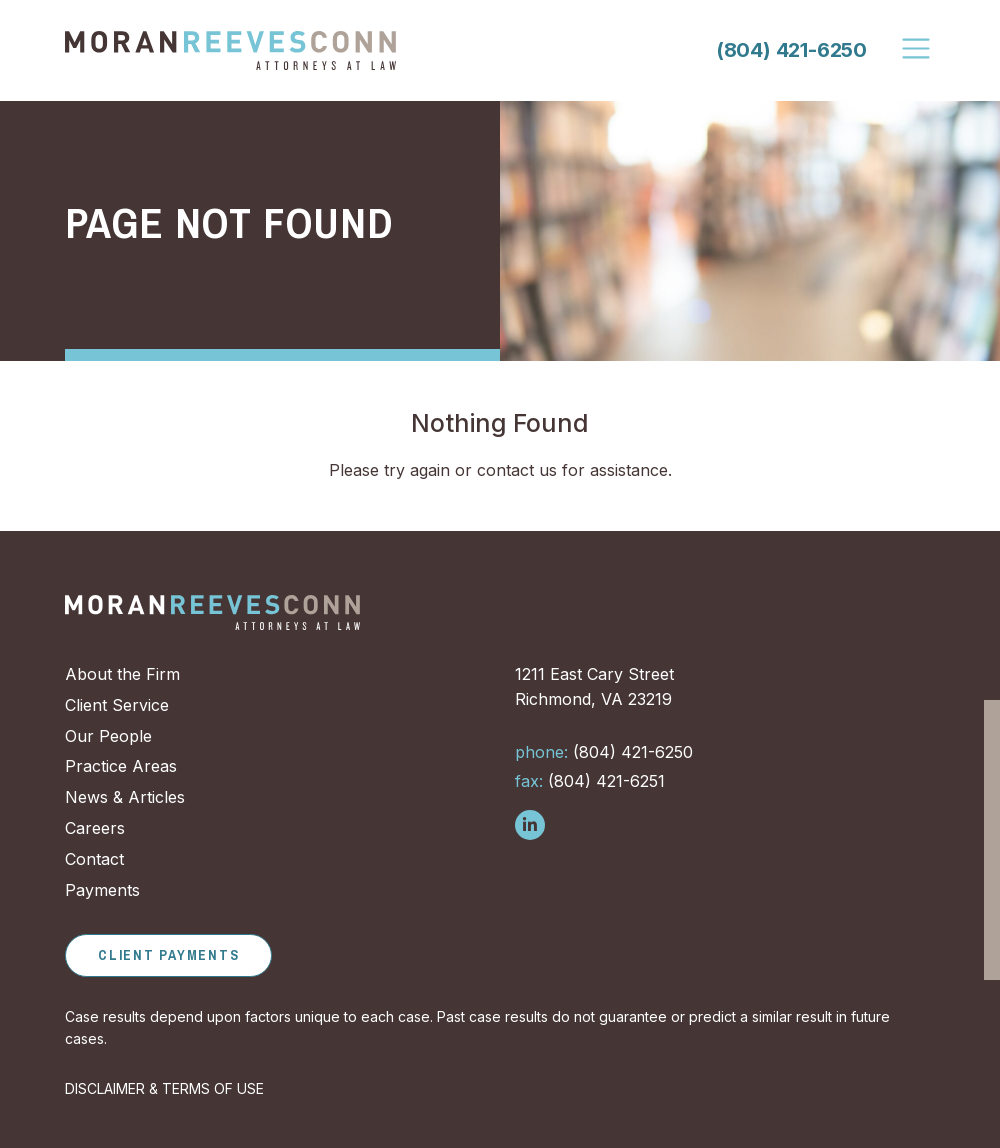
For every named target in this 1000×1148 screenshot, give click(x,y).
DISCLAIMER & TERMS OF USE (164, 1088)
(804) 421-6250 (791, 50)
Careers (95, 828)
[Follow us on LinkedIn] (530, 825)
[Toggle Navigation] (917, 49)
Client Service (117, 705)
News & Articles (125, 797)
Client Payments (168, 955)
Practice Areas (121, 766)
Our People (108, 736)
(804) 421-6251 (590, 781)
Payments (102, 890)
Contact (94, 859)
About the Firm (122, 674)
